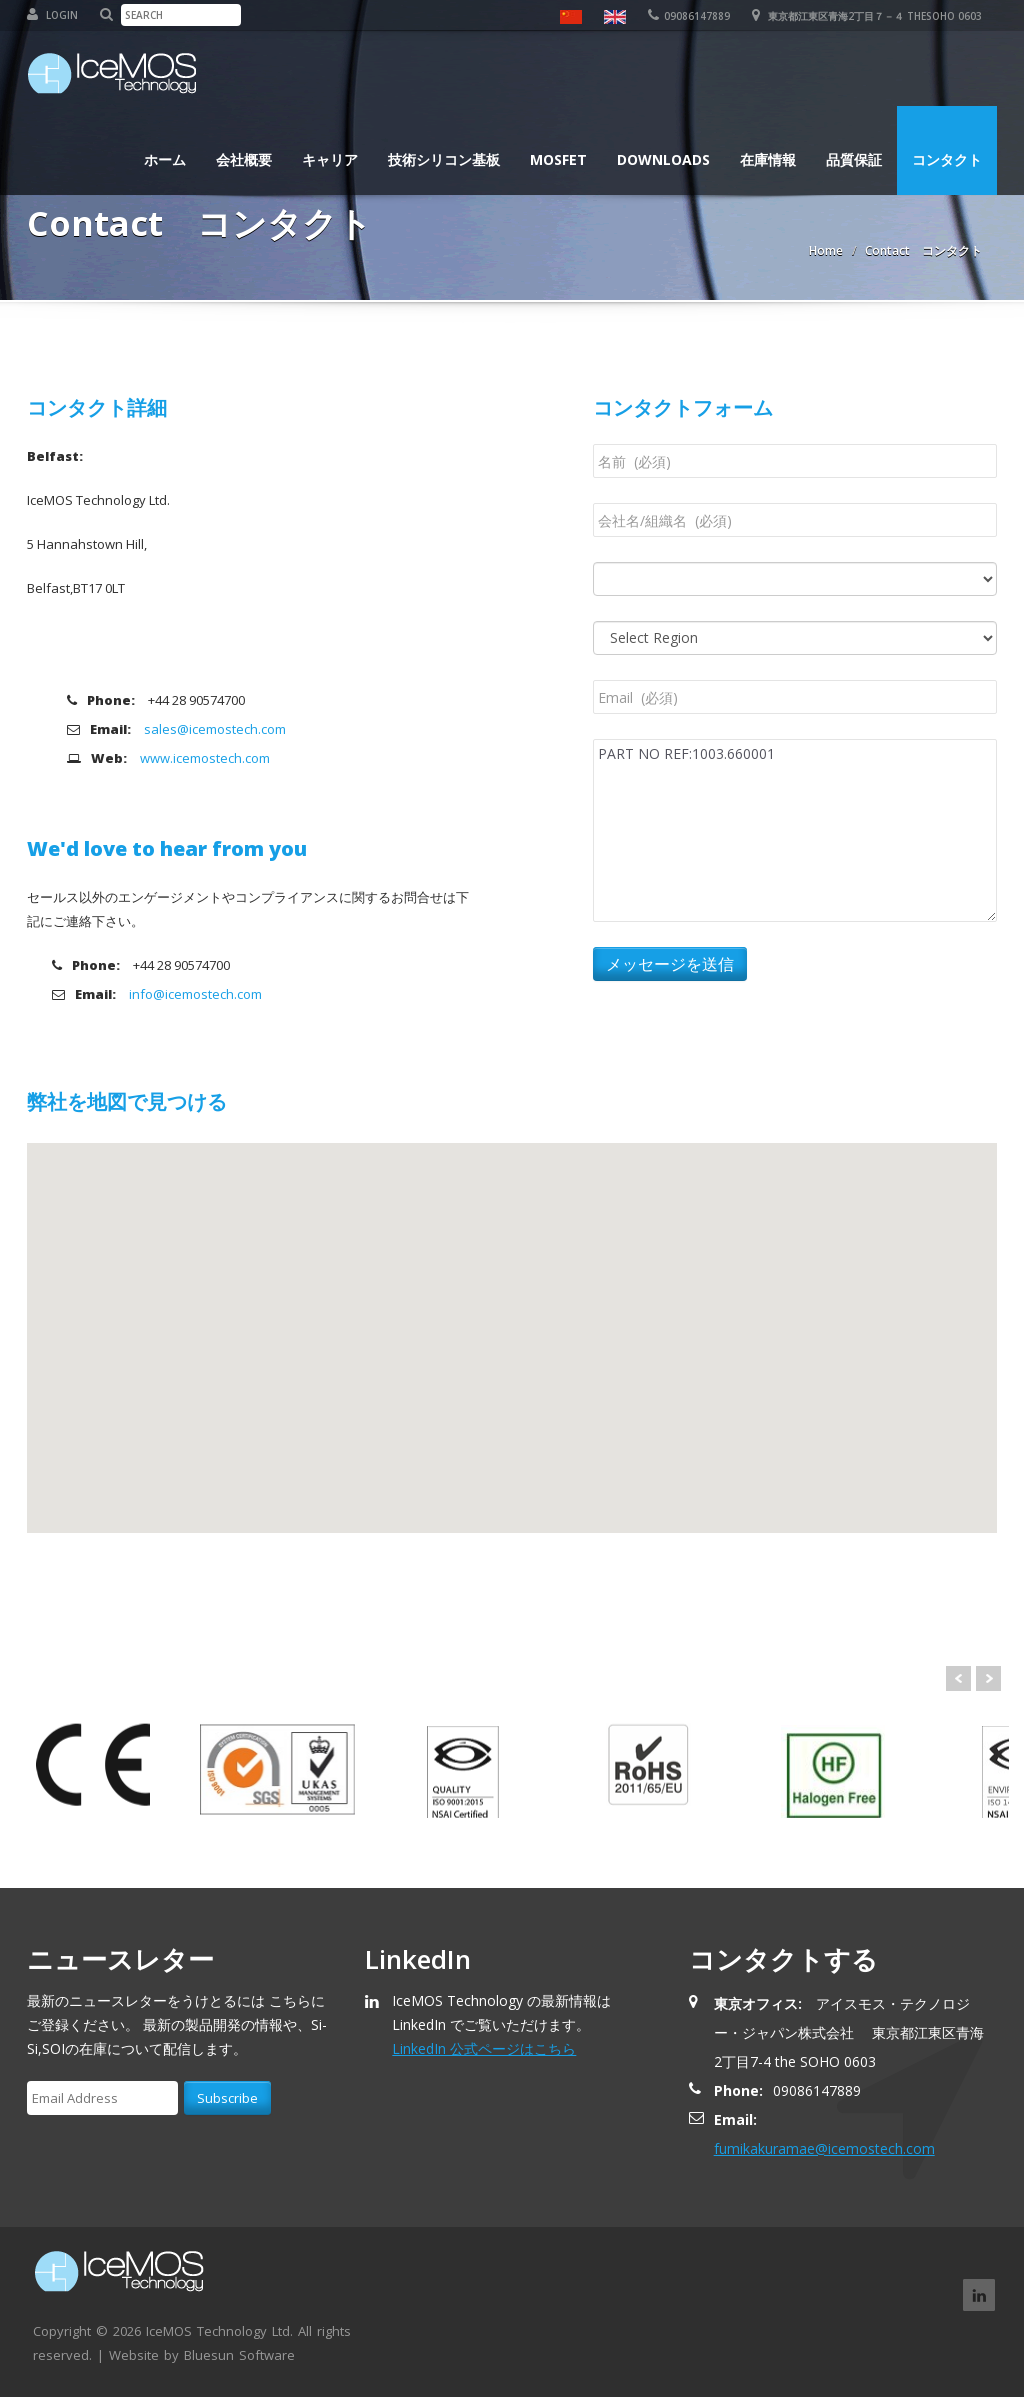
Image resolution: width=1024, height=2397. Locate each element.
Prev (958, 1678)
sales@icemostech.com (215, 729)
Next (988, 1678)
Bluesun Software (239, 2355)
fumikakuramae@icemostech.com (824, 2148)
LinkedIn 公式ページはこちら (484, 2048)
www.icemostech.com (205, 758)
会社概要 (244, 149)
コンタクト (947, 149)
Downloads (663, 149)
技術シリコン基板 (444, 149)
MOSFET (558, 149)
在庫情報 (768, 149)
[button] (512, 1350)
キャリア (330, 149)
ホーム (165, 149)
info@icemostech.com (195, 994)
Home (826, 250)
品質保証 (854, 149)
